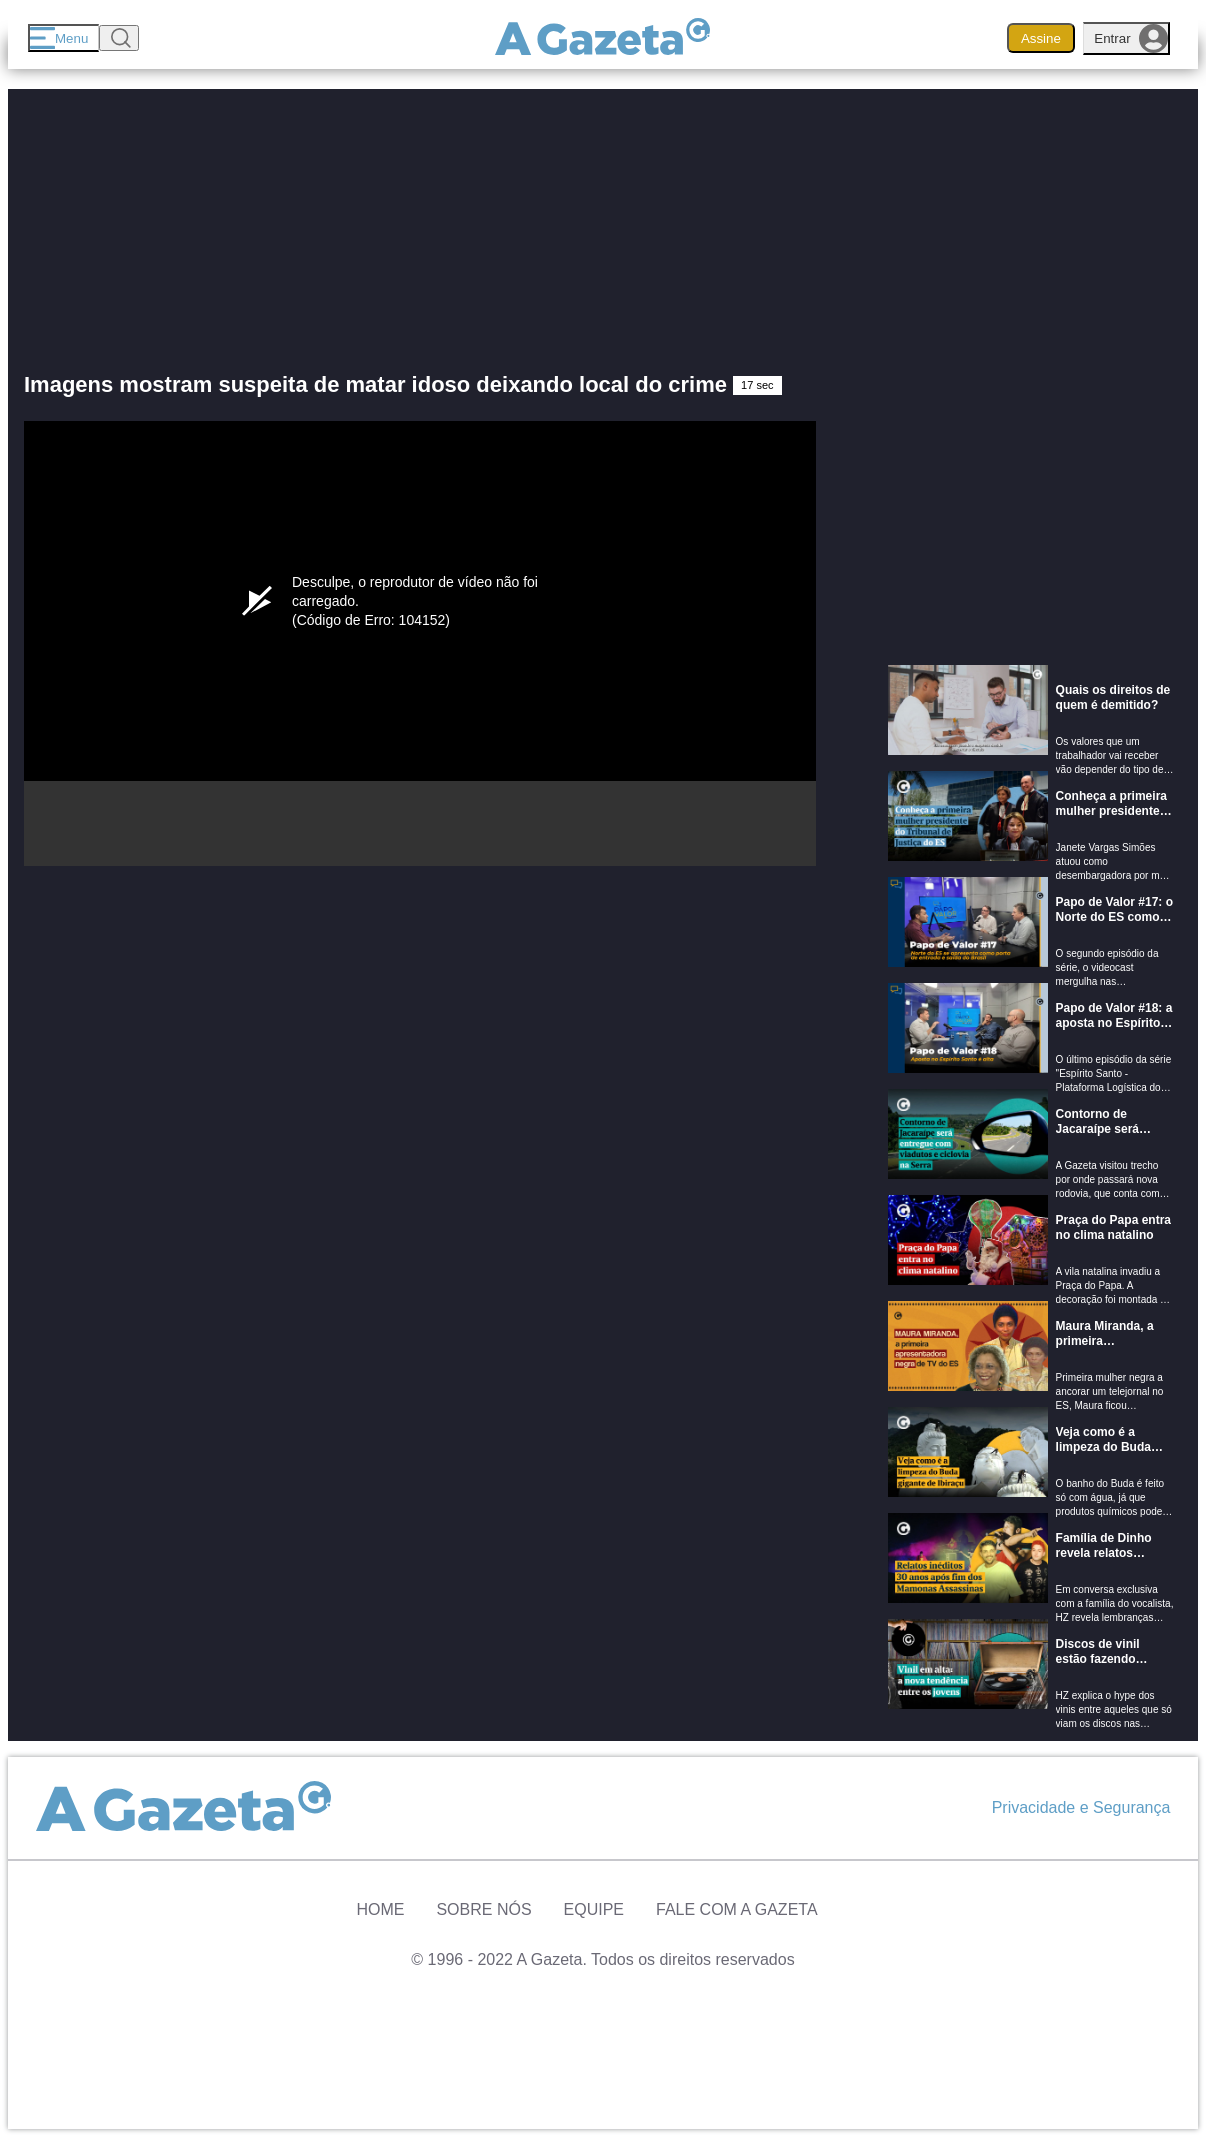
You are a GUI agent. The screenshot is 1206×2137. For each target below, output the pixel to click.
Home (380, 1909)
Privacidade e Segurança (1081, 1807)
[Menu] (63, 38)
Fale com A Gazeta (737, 1909)
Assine (1041, 38)
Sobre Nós (483, 1909)
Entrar (1131, 38)
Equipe (594, 1909)
